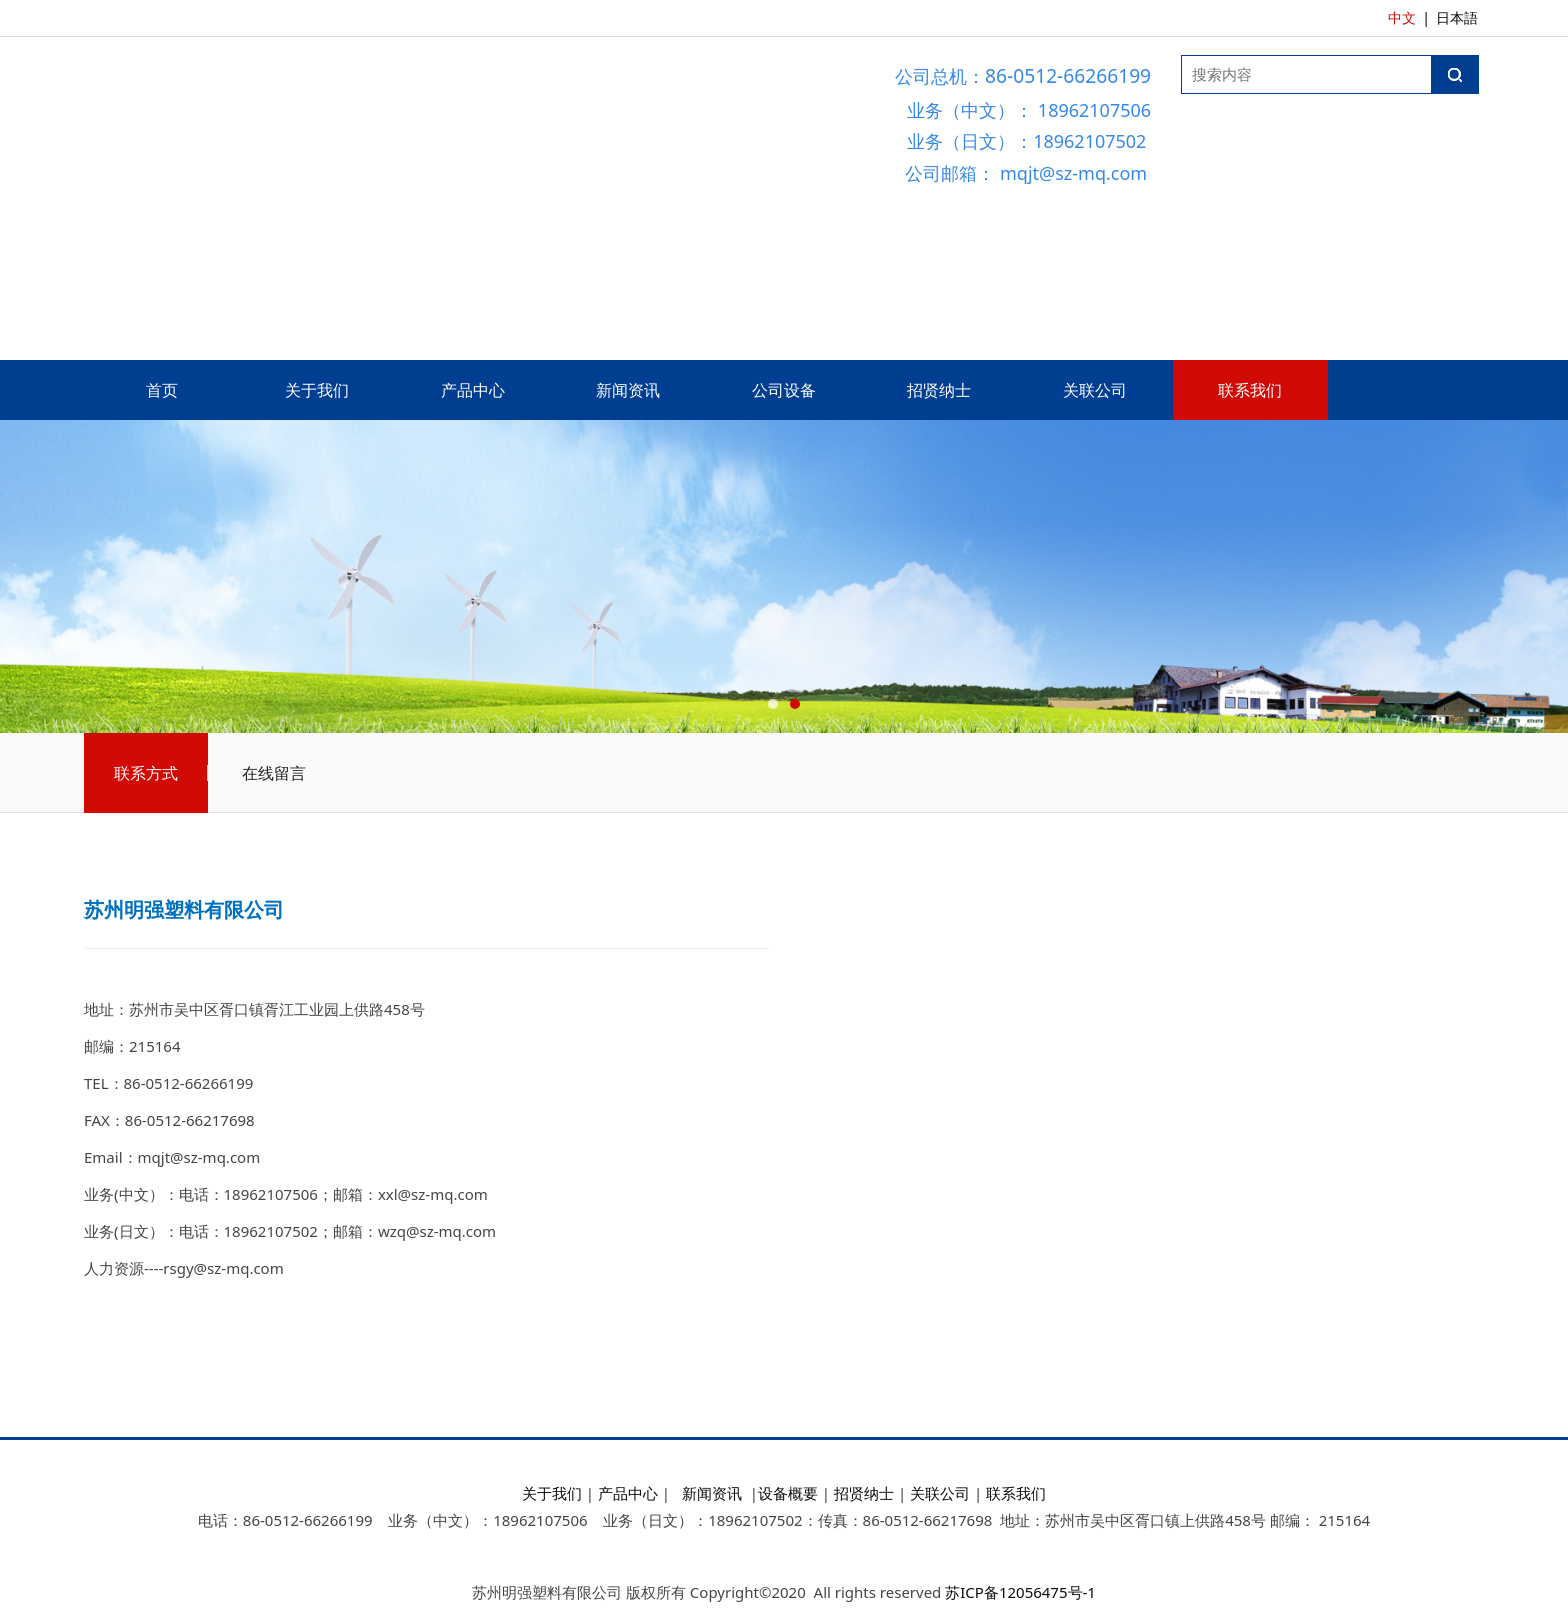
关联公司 (1095, 390)
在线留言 (274, 773)
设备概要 (788, 1493)
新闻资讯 (628, 390)
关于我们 (317, 390)
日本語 (1457, 17)
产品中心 (473, 390)
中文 (1402, 17)
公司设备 (784, 390)
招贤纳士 (939, 390)
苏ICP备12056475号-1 (1020, 1592)
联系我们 (1250, 390)
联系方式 (146, 773)
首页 (162, 390)
